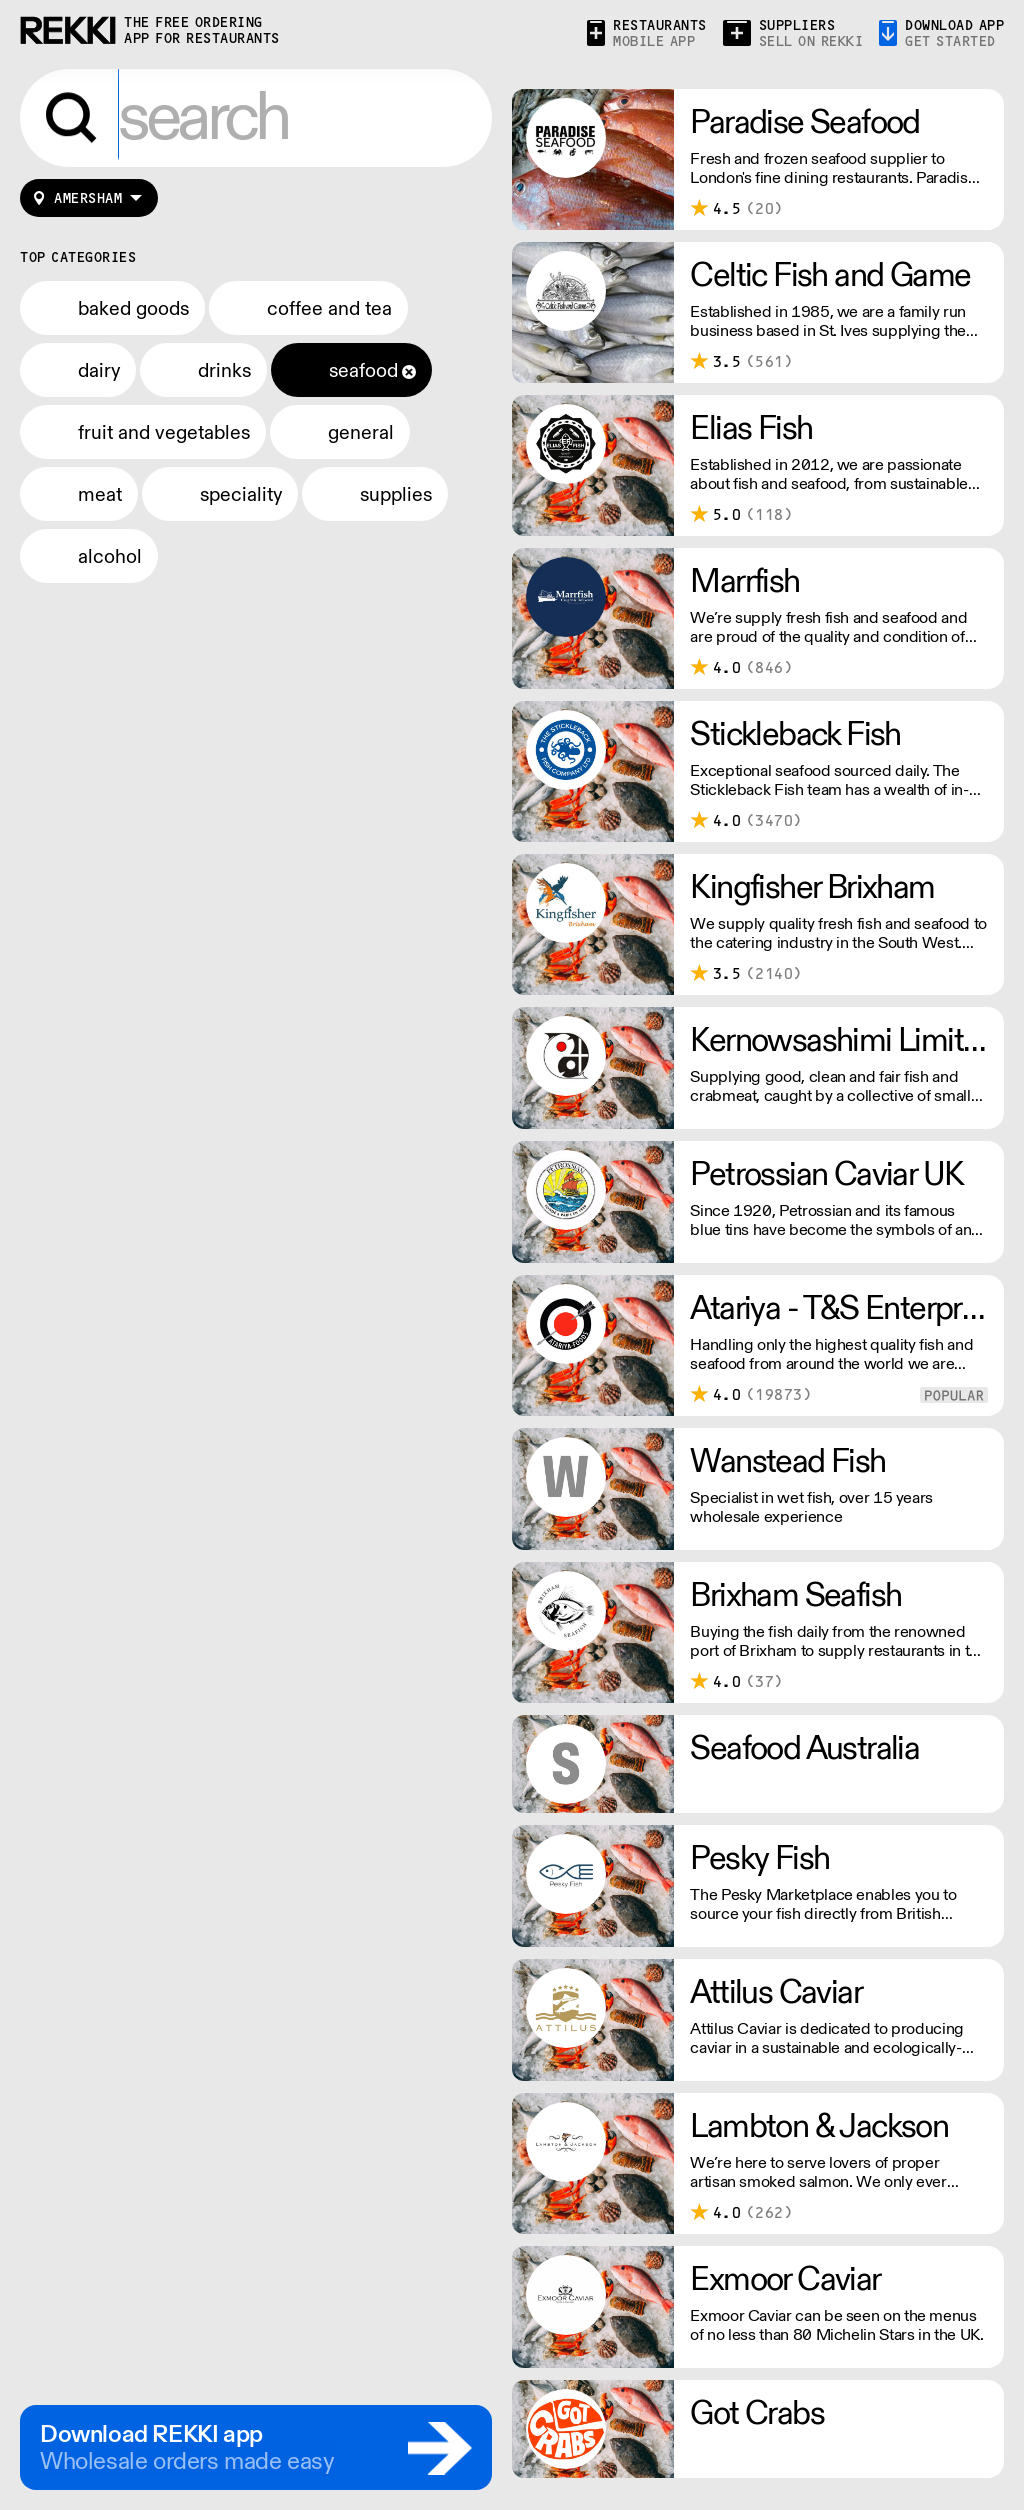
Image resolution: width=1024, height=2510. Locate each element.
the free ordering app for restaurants (202, 30)
